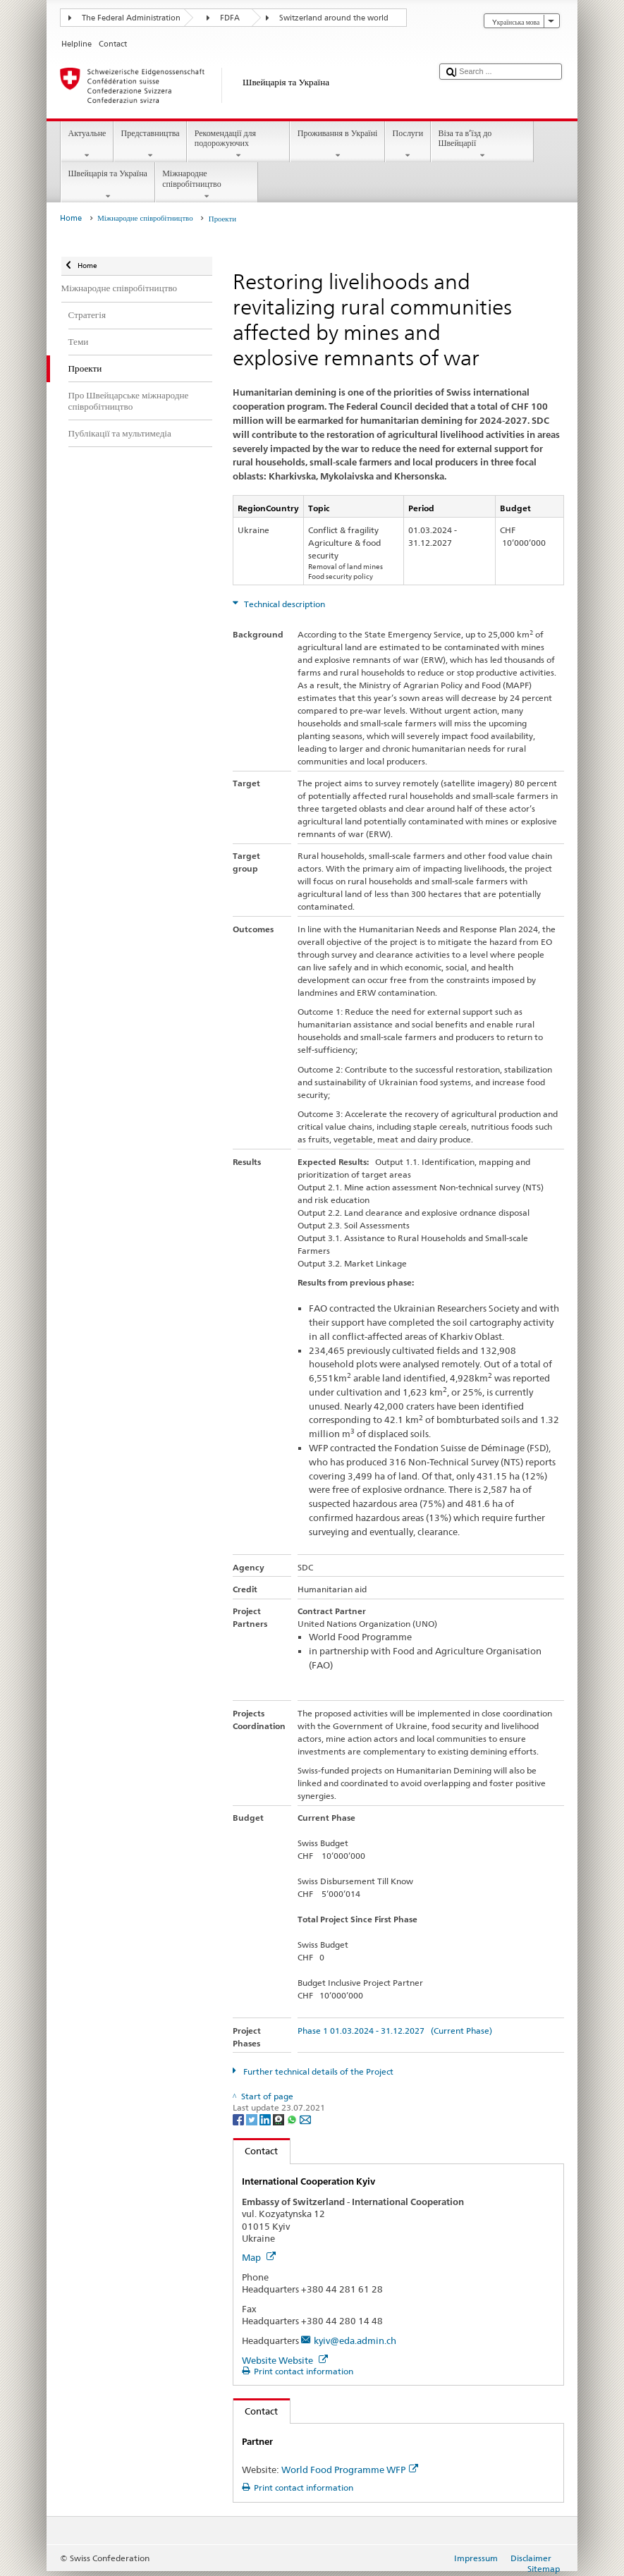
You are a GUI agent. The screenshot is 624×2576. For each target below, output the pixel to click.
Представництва (150, 144)
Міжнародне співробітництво (206, 185)
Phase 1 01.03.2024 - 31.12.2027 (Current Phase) (395, 2030)
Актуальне (87, 144)
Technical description (283, 604)
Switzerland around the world (334, 18)
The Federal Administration (131, 18)
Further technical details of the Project (317, 2071)
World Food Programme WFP (349, 2469)
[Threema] (279, 2118)
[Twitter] (252, 2118)
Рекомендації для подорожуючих (238, 144)
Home (71, 218)
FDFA (230, 18)
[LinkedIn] (266, 2118)
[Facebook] (239, 2118)
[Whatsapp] (293, 2118)
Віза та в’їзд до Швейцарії (482, 144)
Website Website (285, 2360)
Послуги (408, 144)
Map (259, 2257)
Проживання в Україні (337, 144)
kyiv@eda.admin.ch (355, 2340)
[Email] (305, 2118)
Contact (256, 2150)
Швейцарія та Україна (107, 185)
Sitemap (543, 2568)
